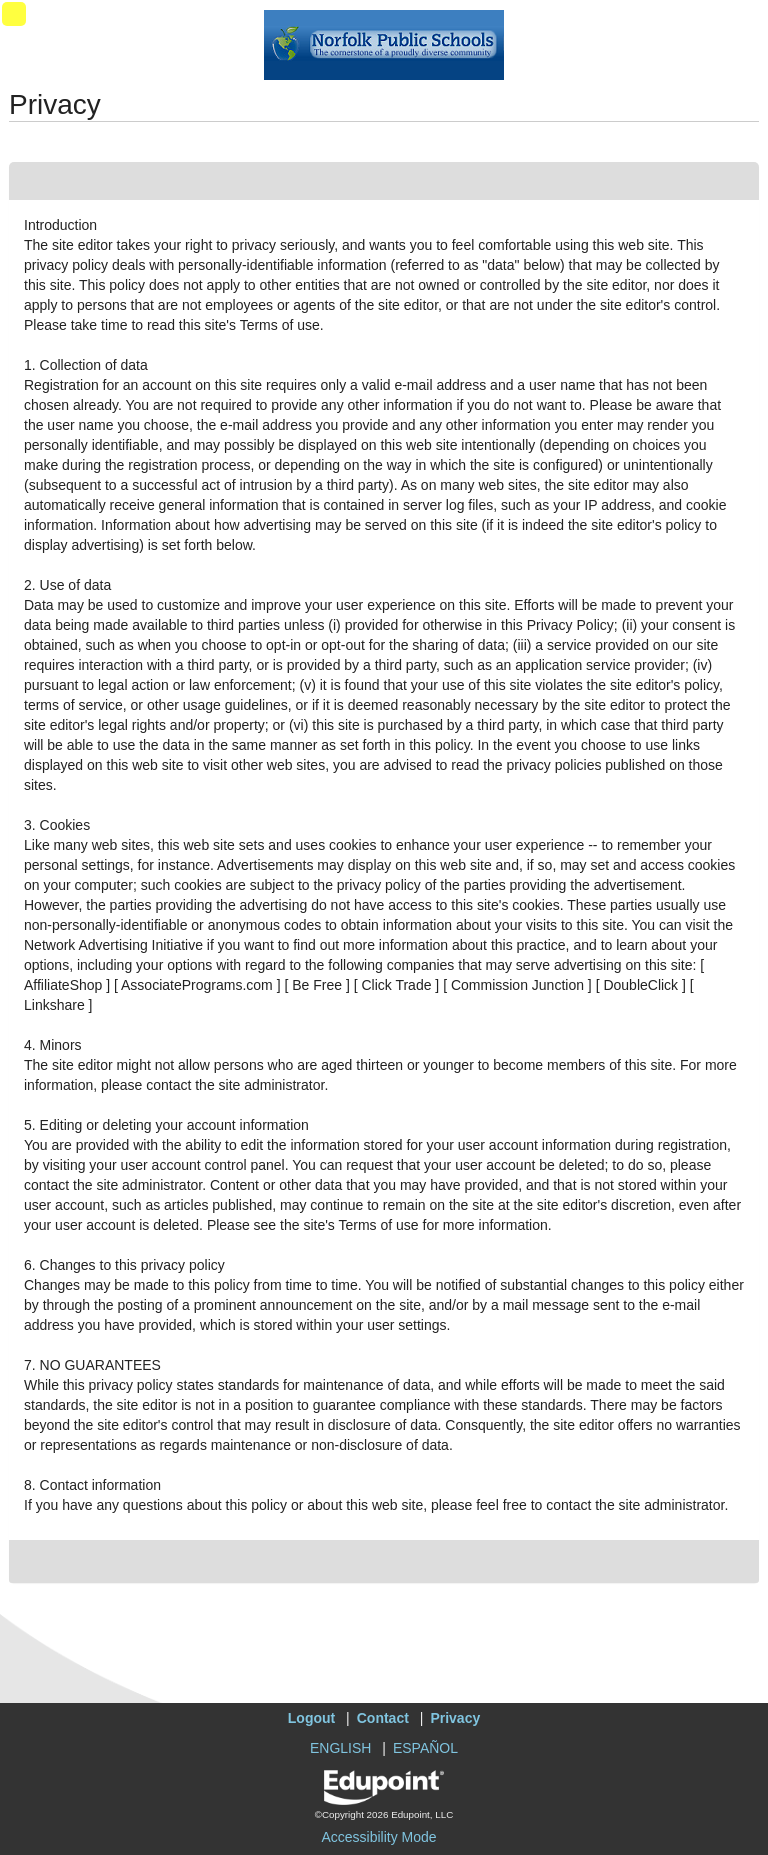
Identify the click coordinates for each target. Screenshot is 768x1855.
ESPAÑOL (425, 1748)
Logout (311, 1718)
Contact (383, 1718)
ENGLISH (340, 1748)
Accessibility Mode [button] (378, 1837)
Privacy (455, 1718)
